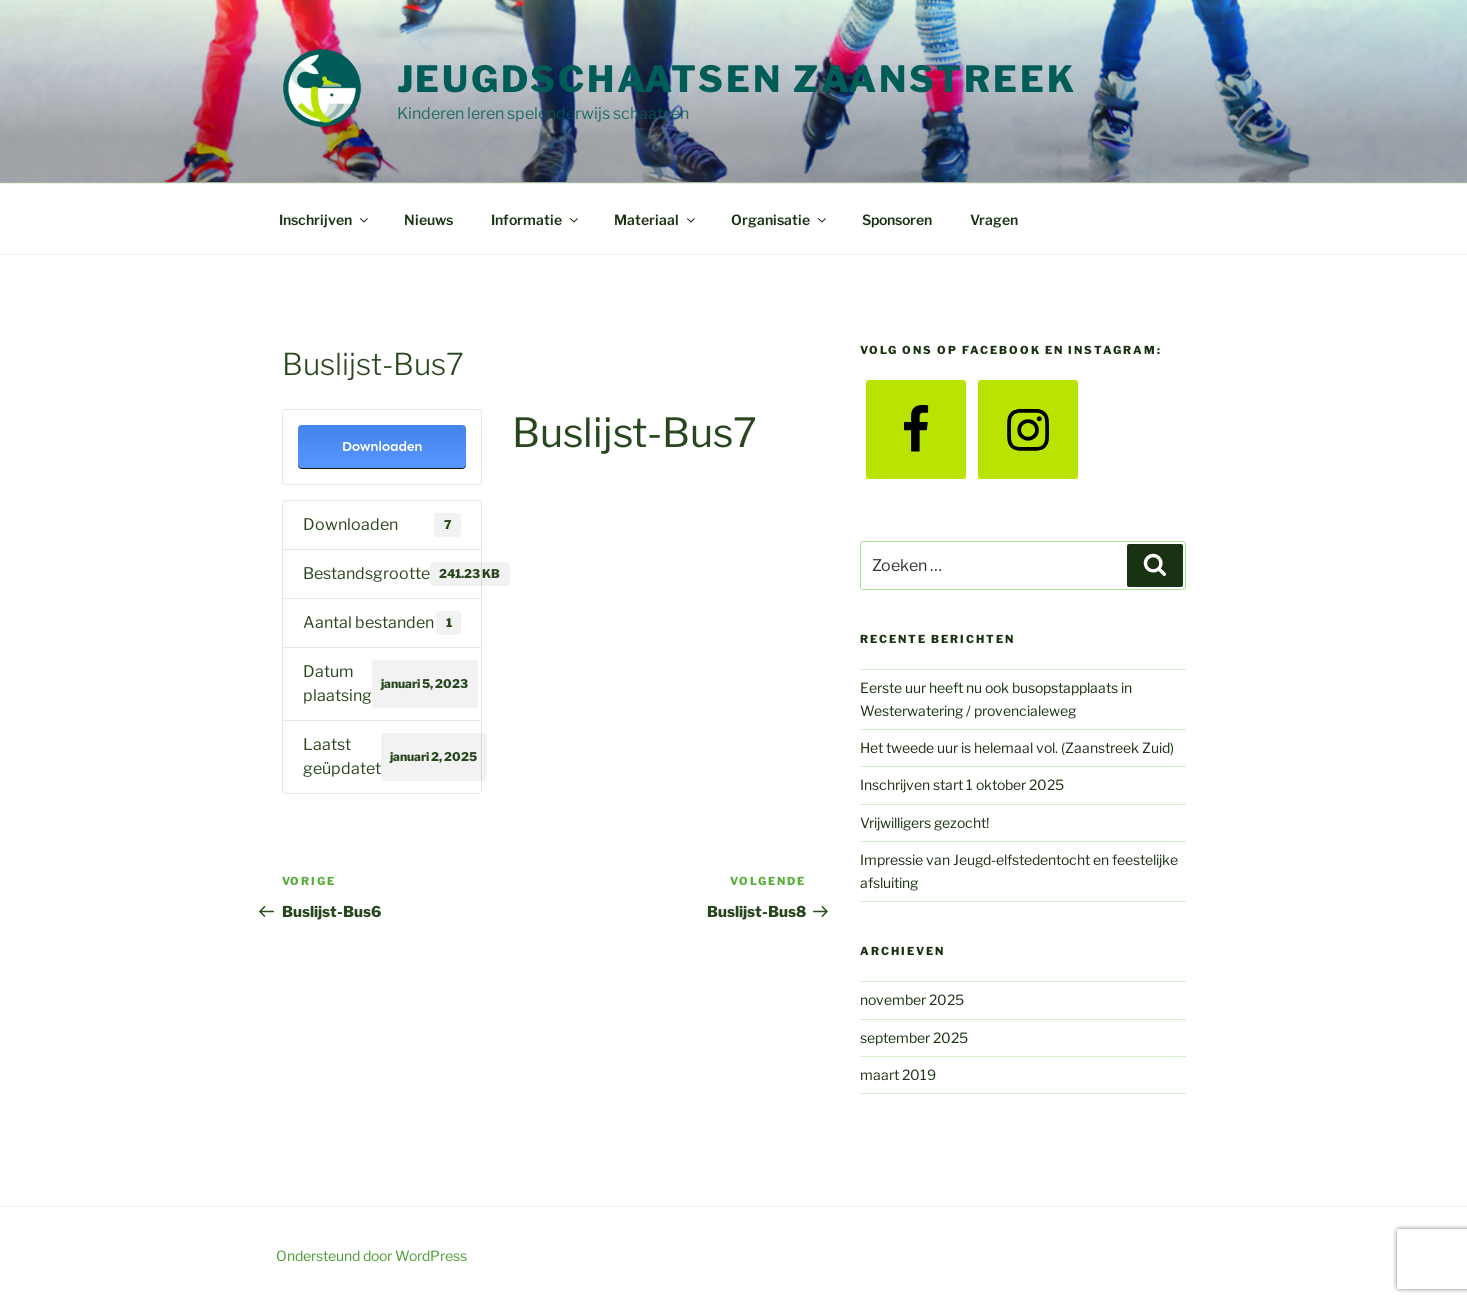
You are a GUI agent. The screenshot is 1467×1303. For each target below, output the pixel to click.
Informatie (536, 219)
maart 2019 (898, 1074)
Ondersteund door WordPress (371, 1255)
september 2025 (914, 1037)
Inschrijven (325, 219)
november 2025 (912, 999)
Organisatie (780, 219)
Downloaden (382, 446)
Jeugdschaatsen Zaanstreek (737, 79)
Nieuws (428, 219)
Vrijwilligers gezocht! (924, 822)
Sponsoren (897, 219)
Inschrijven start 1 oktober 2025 (962, 784)
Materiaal (656, 219)
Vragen (994, 219)
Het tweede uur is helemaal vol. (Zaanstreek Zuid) (1017, 747)
